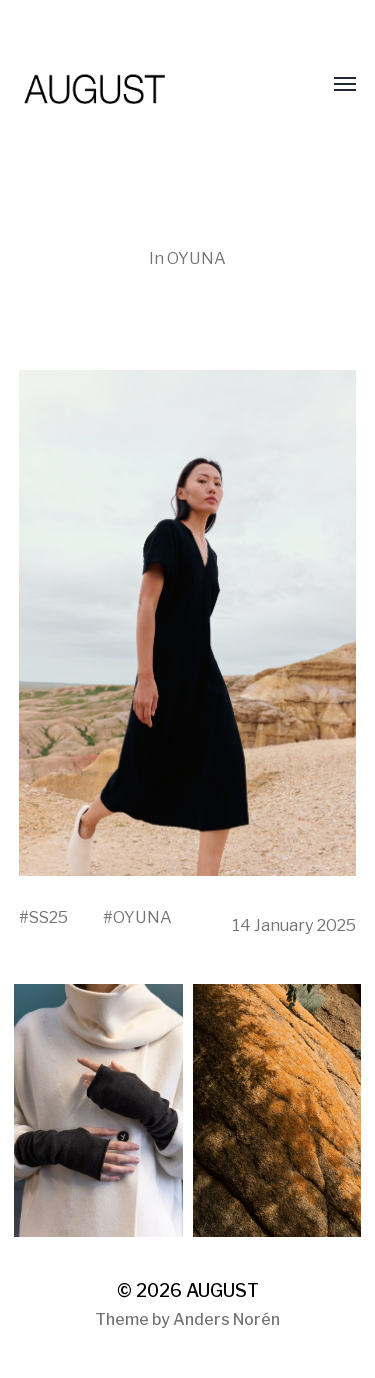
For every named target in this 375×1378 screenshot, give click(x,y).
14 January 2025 (294, 925)
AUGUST (222, 1290)
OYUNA (196, 258)
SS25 (48, 917)
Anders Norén (226, 1319)
